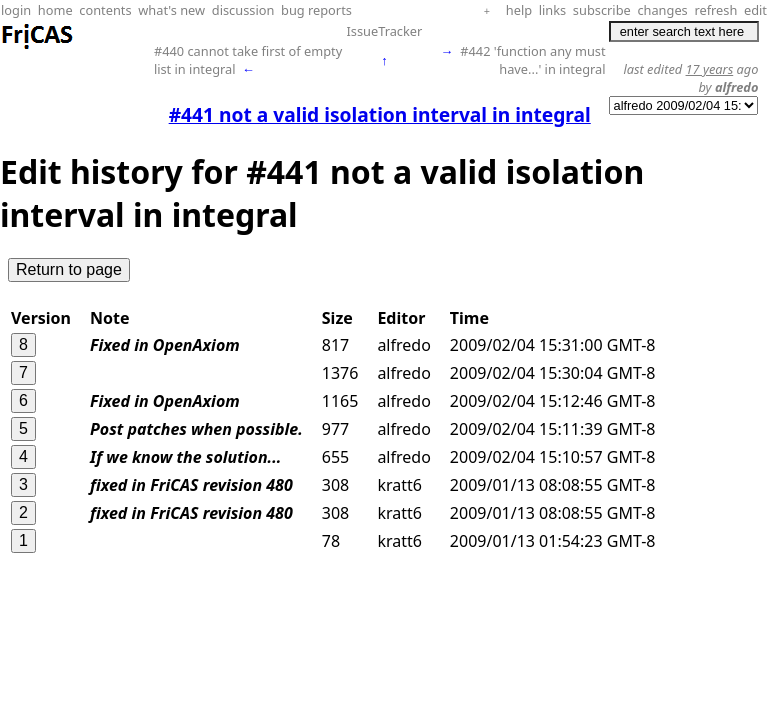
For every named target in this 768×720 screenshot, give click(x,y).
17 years (710, 69)
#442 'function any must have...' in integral (532, 60)
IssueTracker (384, 31)
